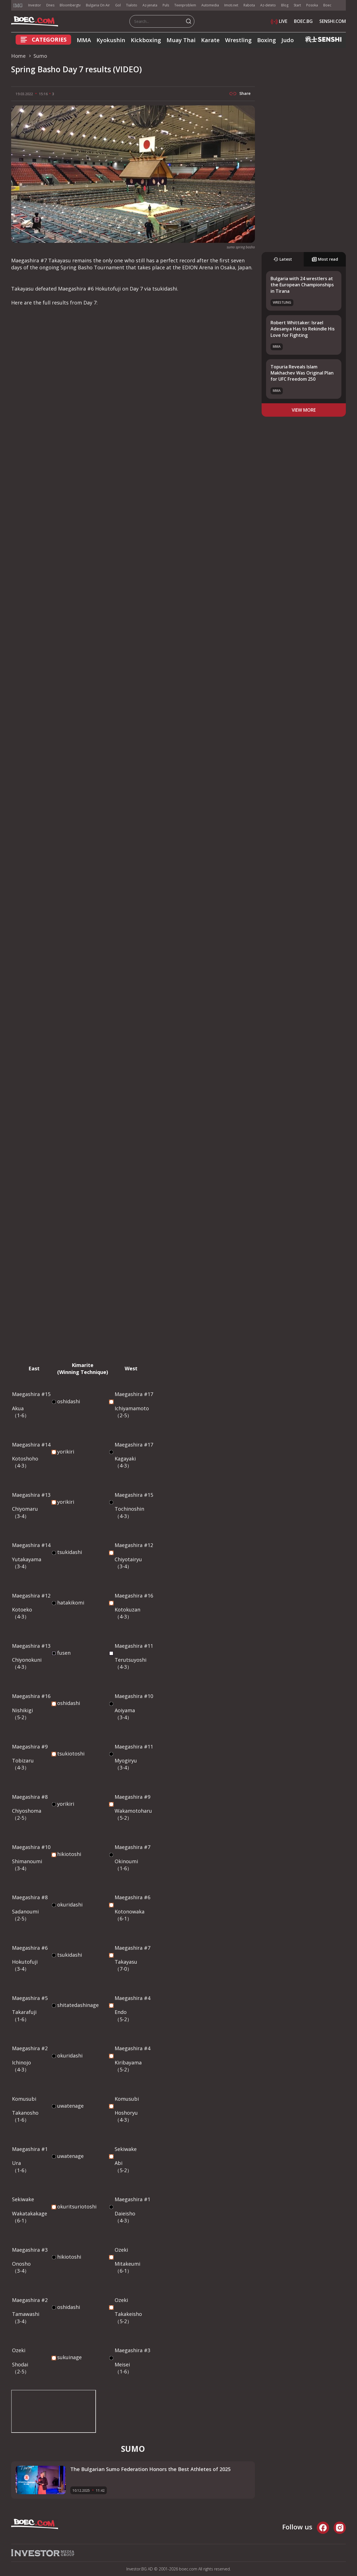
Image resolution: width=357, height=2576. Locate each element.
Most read (325, 259)
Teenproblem (185, 5)
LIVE (279, 21)
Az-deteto (268, 5)
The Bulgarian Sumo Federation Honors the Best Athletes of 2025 (150, 2469)
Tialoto (131, 5)
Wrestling (238, 40)
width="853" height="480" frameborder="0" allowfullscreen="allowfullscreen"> (53, 2411)
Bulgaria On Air (98, 5)
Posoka (312, 5)
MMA (84, 40)
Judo (287, 40)
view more (304, 410)
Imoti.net (231, 5)
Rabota (249, 5)
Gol (118, 5)
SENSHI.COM (332, 21)
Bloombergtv (70, 5)
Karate (210, 40)
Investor (34, 5)
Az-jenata (150, 5)
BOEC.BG (303, 21)
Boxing (266, 40)
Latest (282, 259)
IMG (18, 5)
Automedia (210, 5)
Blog (284, 5)
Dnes (50, 5)
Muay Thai (181, 40)
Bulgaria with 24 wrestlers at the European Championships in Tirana (302, 284)
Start (297, 5)
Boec (327, 5)
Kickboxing (146, 40)
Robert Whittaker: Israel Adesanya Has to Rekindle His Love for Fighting (303, 329)
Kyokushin (111, 40)
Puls (166, 5)
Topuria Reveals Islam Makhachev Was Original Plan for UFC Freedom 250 (302, 373)
